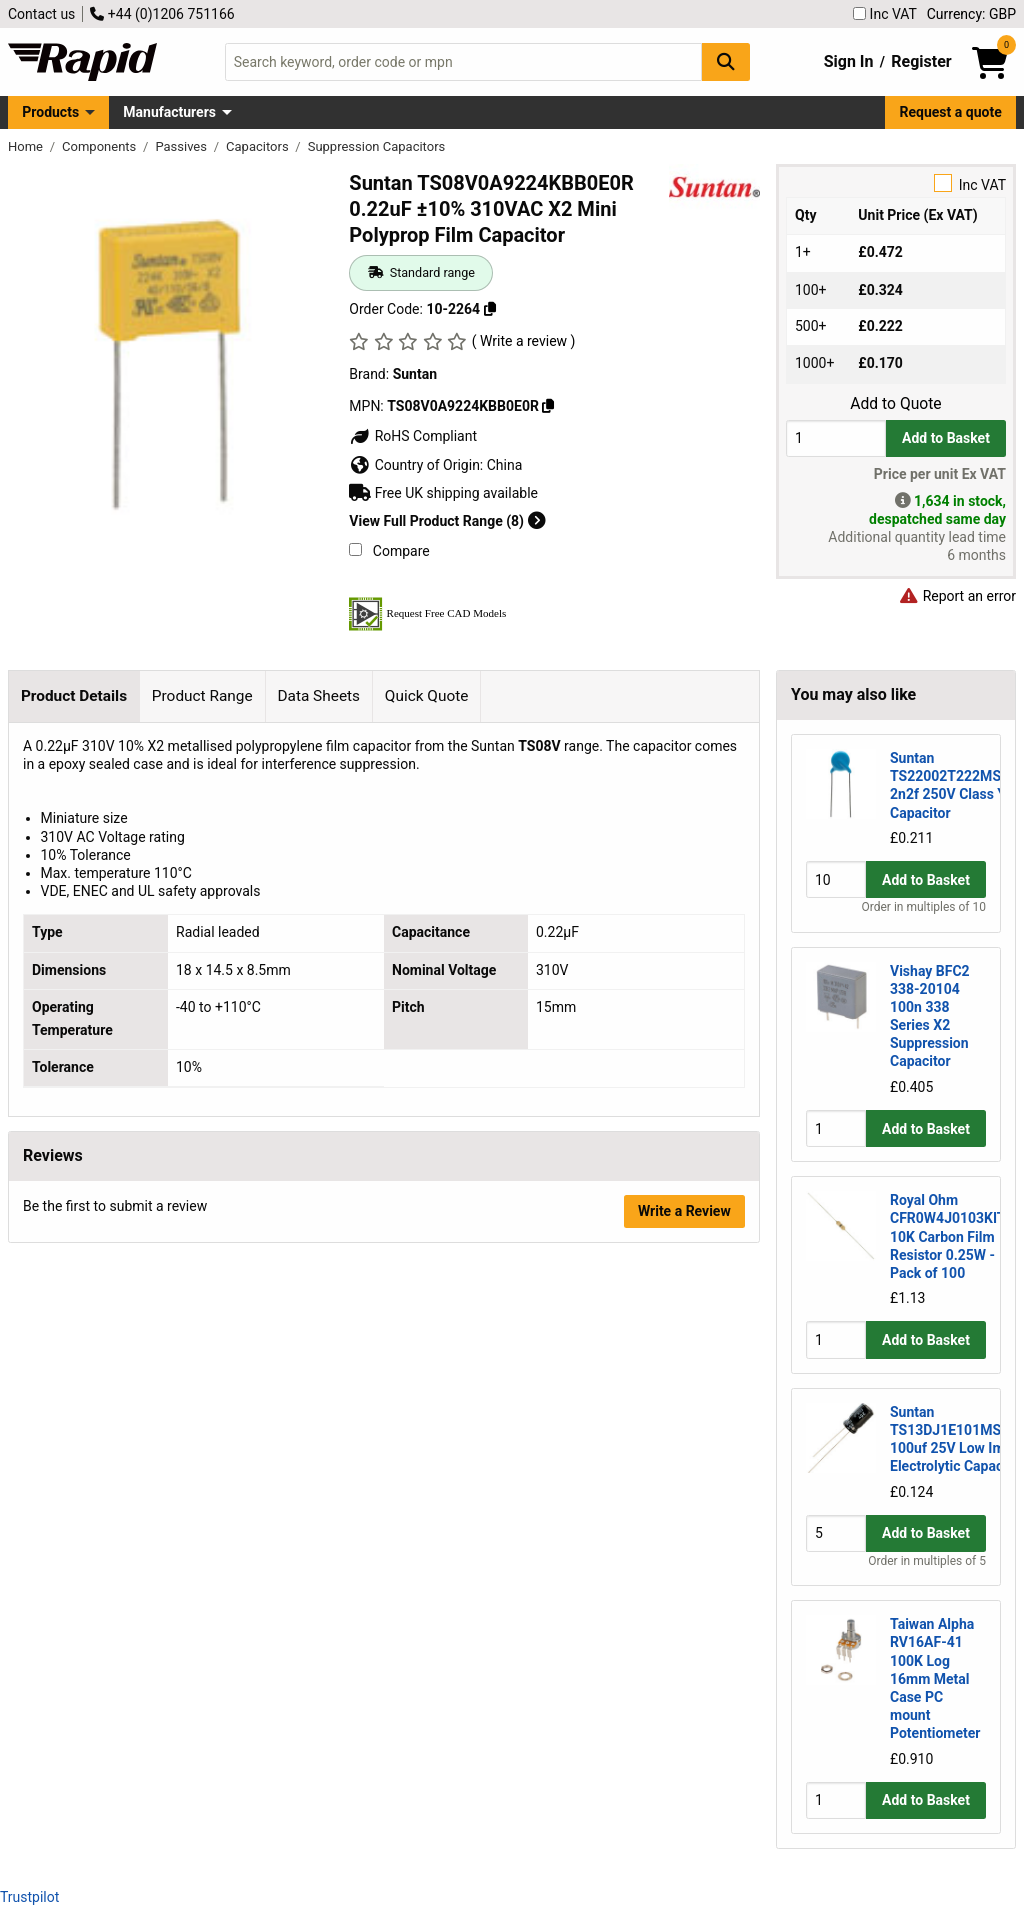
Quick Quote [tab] (427, 696)
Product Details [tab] (74, 696)
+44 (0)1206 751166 (162, 14)
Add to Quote (895, 404)
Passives (182, 146)
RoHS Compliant (413, 436)
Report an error (957, 596)
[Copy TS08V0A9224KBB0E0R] (548, 406)
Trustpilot (29, 1897)
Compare (389, 551)
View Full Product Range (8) (447, 521)
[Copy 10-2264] (490, 309)
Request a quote (951, 112)
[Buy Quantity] (836, 438)
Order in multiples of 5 (927, 1561)
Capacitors (259, 146)
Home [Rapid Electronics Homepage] (27, 146)
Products (50, 112)
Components (100, 146)
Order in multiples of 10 (924, 907)
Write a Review (684, 1211)
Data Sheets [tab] (318, 696)
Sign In (849, 61)
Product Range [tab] (202, 696)
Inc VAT (885, 14)
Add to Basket (946, 438)
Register (921, 61)
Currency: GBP (971, 14)
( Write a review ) (524, 341)
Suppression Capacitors (377, 146)
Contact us (41, 14)
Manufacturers (169, 112)
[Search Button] (726, 61)
